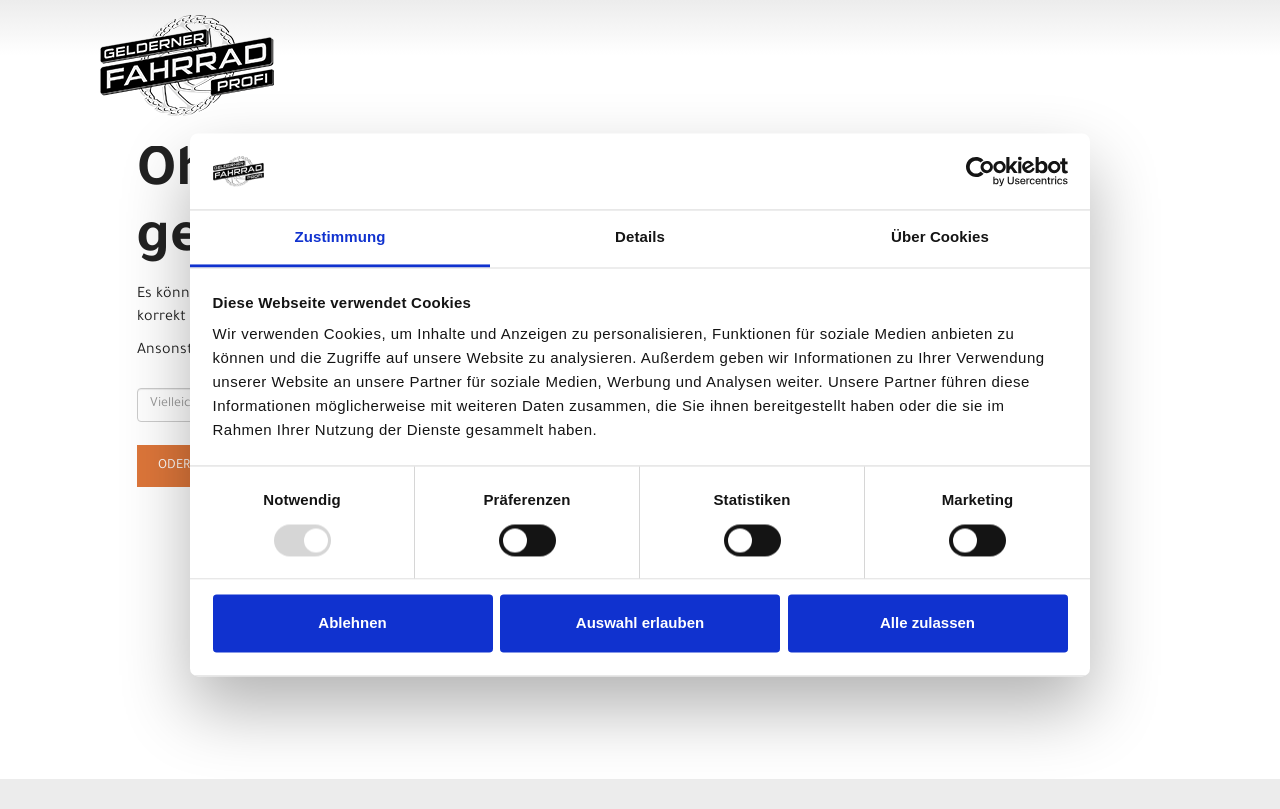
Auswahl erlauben (640, 623)
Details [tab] (640, 237)
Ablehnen (352, 623)
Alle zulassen (927, 623)
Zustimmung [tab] (340, 237)
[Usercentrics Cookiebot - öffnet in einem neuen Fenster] (980, 171)
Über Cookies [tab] (940, 237)
